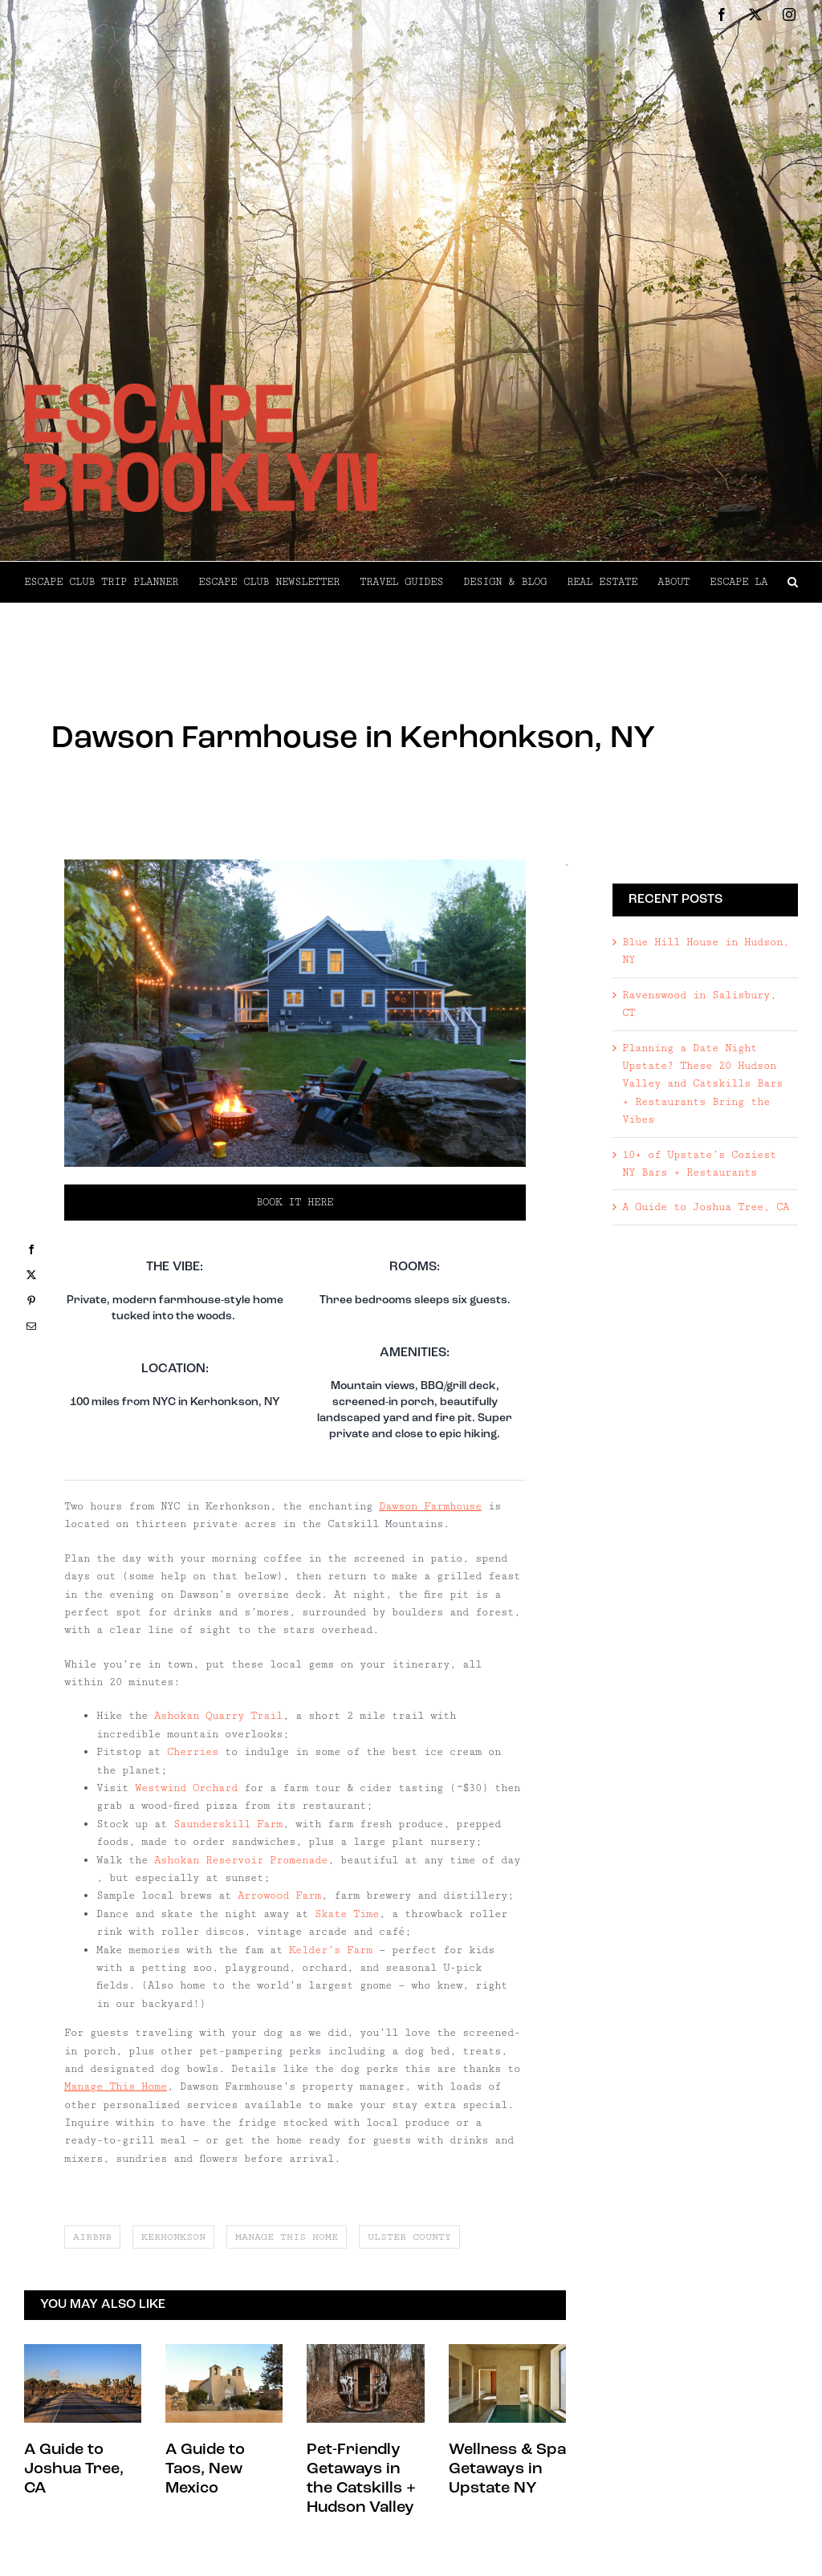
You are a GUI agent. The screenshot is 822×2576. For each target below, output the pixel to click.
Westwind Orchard (186, 1788)
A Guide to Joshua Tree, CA (74, 2469)
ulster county (409, 2237)
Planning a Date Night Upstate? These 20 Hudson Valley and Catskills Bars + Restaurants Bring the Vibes (702, 1084)
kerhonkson (173, 2237)
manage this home (286, 2237)
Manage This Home (115, 2086)
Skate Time (347, 1914)
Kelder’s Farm (330, 1950)
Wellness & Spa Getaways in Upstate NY (507, 2469)
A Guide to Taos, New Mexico (205, 2469)
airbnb (92, 2237)
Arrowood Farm (279, 1895)
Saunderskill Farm (228, 1824)
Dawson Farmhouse (430, 1506)
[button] (792, 582)
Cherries (192, 1751)
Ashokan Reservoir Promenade (241, 1860)
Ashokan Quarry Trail (218, 1715)
